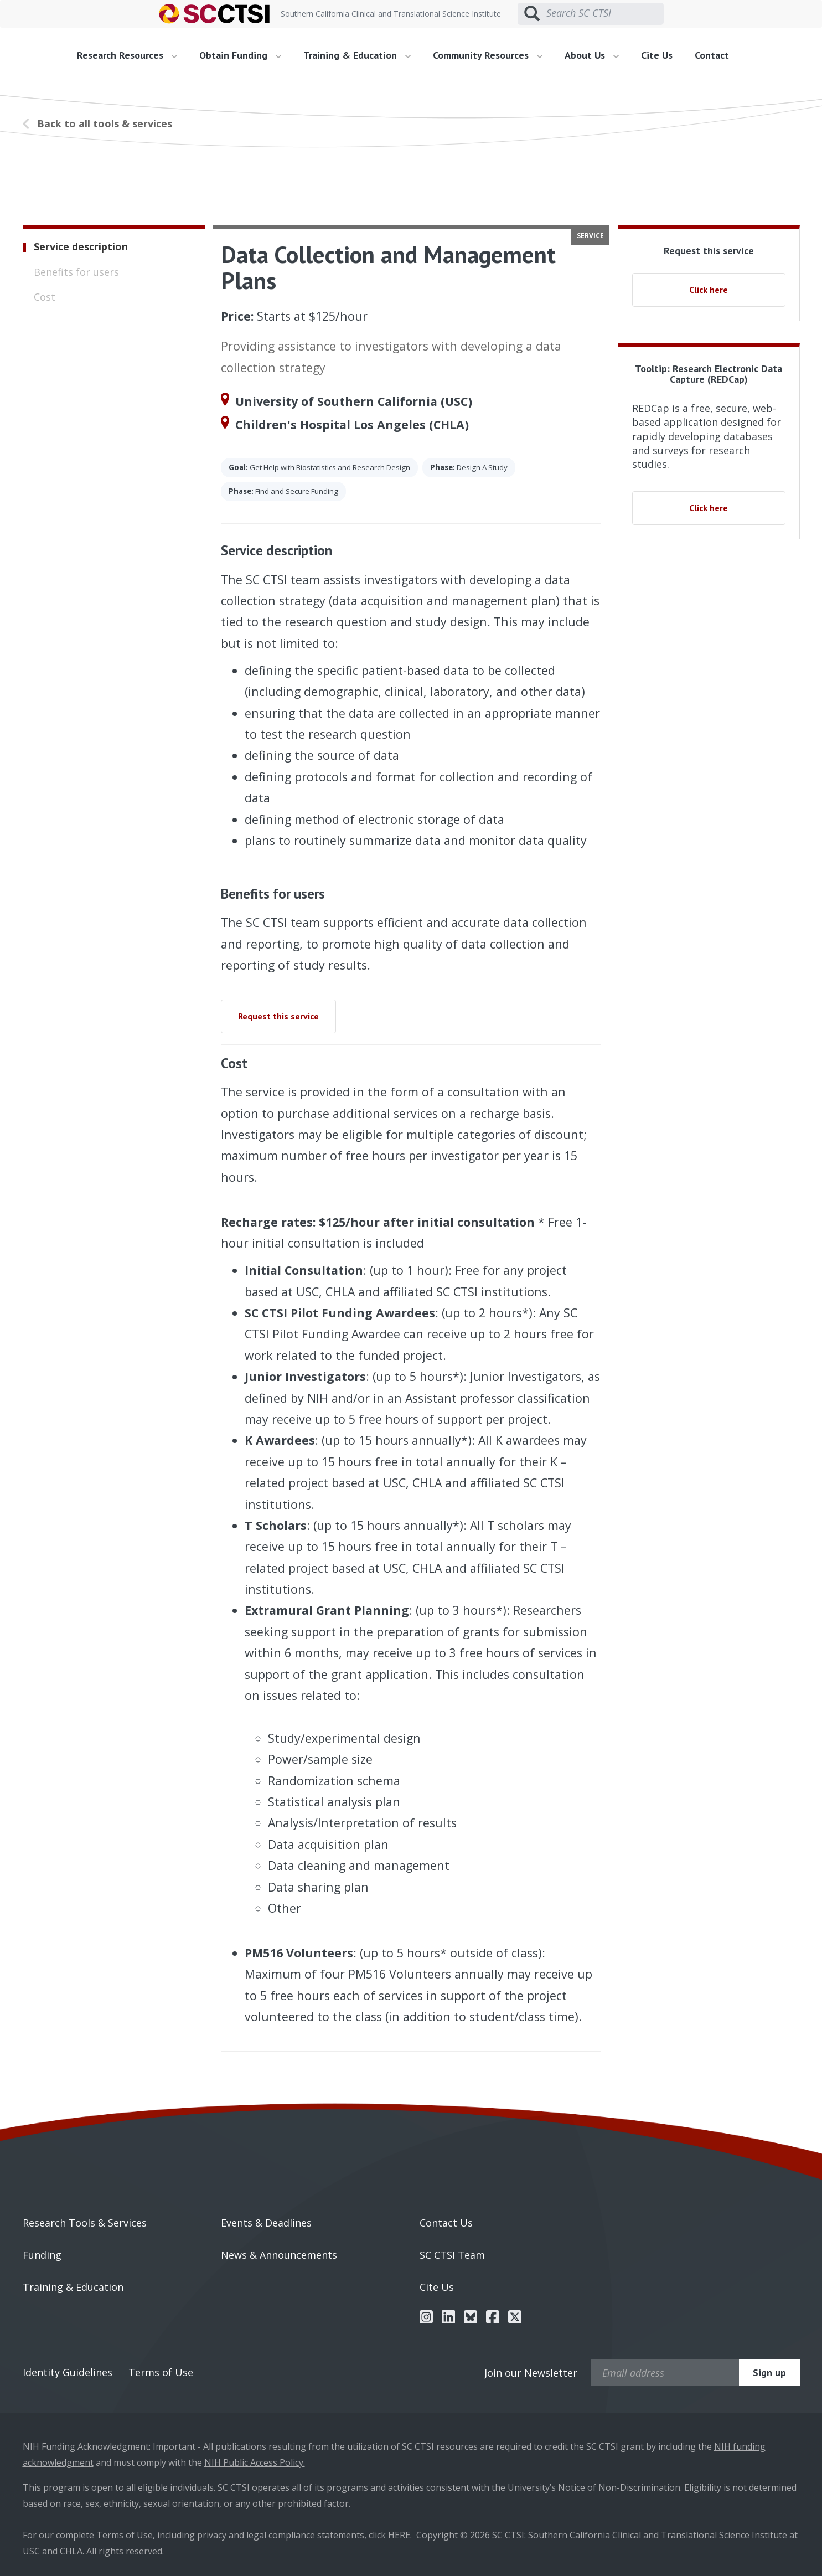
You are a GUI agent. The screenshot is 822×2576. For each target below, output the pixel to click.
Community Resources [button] (487, 55)
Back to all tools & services (104, 123)
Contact (712, 55)
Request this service (278, 1016)
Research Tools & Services (85, 2222)
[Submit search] (532, 14)
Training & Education (73, 2287)
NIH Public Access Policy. (254, 2462)
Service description (81, 246)
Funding (42, 2254)
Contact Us (446, 2222)
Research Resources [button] (127, 55)
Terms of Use (160, 2372)
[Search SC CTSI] (605, 13)
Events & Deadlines (266, 2222)
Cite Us (657, 55)
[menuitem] (131, 55)
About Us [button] (592, 55)
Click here (708, 289)
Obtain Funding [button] (240, 55)
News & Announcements (279, 2254)
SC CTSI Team (452, 2254)
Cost (44, 296)
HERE (399, 2535)
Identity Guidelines (67, 2372)
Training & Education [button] (357, 55)
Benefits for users (76, 272)
